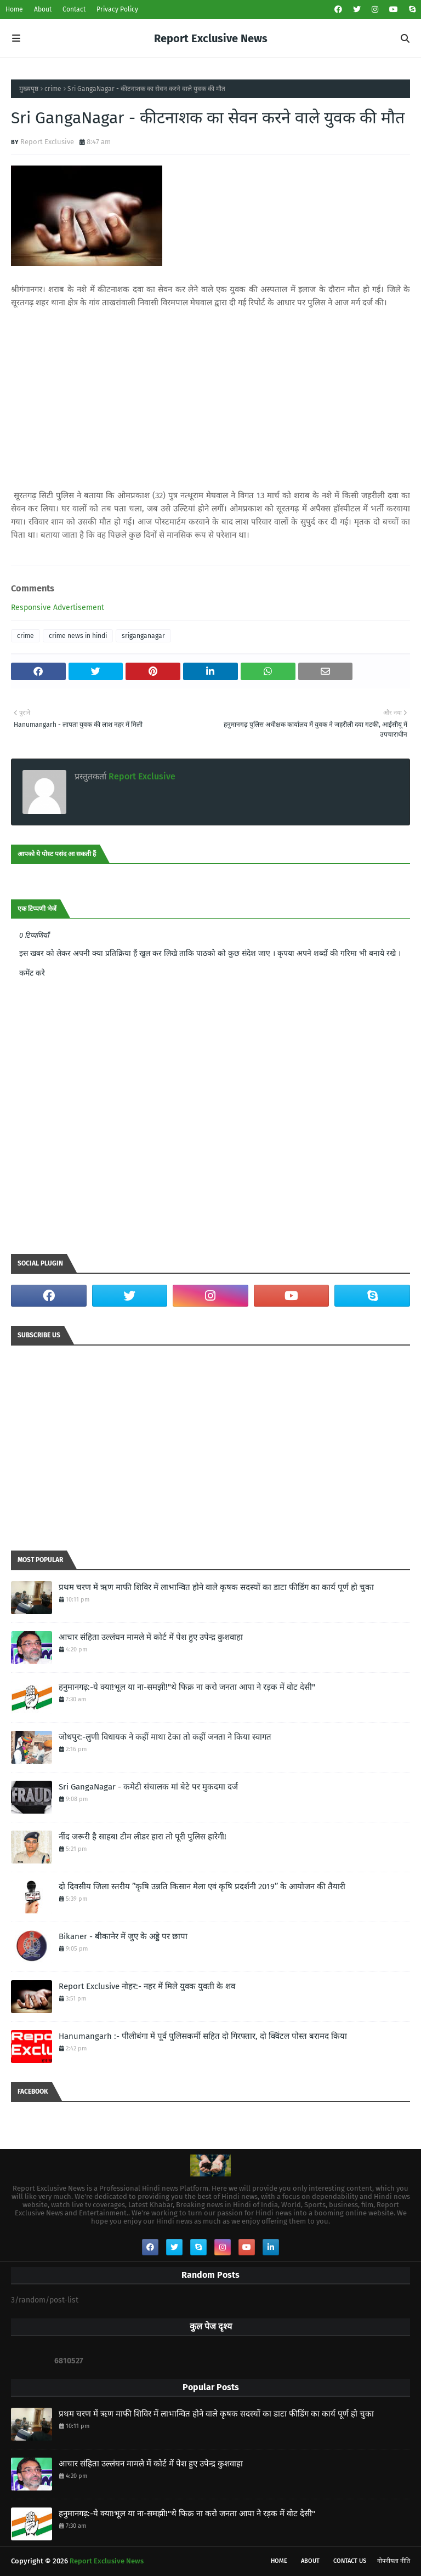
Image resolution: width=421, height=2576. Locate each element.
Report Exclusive (47, 142)
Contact (74, 9)
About (43, 9)
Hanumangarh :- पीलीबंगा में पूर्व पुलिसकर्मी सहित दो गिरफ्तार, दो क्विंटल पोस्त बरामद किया (203, 2036)
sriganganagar (143, 636)
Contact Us (349, 2560)
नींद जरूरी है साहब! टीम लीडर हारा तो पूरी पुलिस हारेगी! (142, 1837)
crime (52, 89)
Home (14, 9)
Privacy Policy (117, 9)
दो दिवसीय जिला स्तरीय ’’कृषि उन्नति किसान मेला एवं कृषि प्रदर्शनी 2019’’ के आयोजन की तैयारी (202, 1886)
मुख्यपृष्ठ (28, 89)
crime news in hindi (78, 636)
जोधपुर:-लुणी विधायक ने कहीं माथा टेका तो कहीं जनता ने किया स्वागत (165, 1737)
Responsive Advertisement (57, 607)
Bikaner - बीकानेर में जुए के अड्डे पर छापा (123, 1936)
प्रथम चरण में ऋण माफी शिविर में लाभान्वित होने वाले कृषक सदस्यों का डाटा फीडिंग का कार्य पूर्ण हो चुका (216, 1587)
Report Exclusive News (211, 38)
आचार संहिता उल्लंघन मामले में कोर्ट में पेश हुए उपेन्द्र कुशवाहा (151, 1637)
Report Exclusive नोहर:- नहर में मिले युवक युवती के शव (147, 1986)
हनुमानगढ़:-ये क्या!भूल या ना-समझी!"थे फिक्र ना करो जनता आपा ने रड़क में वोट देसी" (187, 1687)
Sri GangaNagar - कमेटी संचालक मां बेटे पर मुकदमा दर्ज (148, 1787)
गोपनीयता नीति (393, 2560)
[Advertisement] (210, 399)
